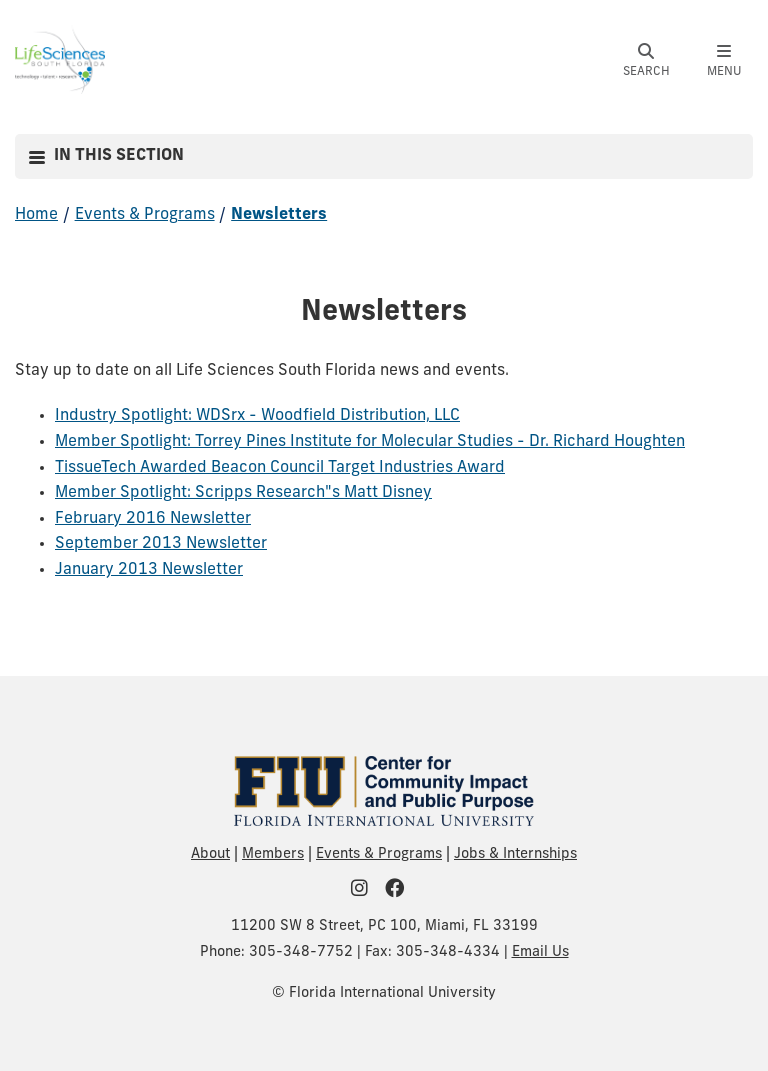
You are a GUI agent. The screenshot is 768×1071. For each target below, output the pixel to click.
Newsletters (279, 215)
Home (36, 215)
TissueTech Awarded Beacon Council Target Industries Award (280, 468)
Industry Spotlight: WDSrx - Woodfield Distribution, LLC (257, 416)
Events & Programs (145, 215)
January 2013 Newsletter (149, 570)
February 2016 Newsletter (153, 519)
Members (273, 854)
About (210, 854)
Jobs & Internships (515, 854)
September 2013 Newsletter (161, 544)
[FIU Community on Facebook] (401, 890)
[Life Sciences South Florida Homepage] (60, 59)
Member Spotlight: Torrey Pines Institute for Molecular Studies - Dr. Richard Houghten (370, 442)
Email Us (540, 952)
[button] (646, 61)
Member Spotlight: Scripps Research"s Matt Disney (243, 493)
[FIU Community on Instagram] (366, 890)
